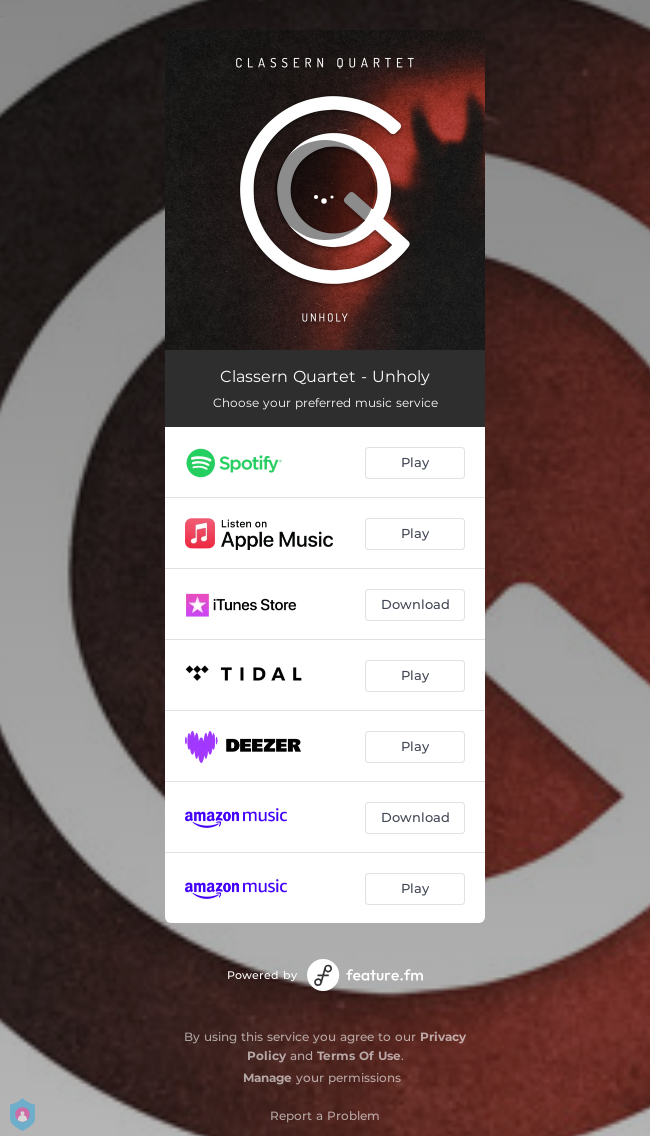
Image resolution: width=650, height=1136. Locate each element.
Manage (267, 1077)
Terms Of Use (359, 1055)
